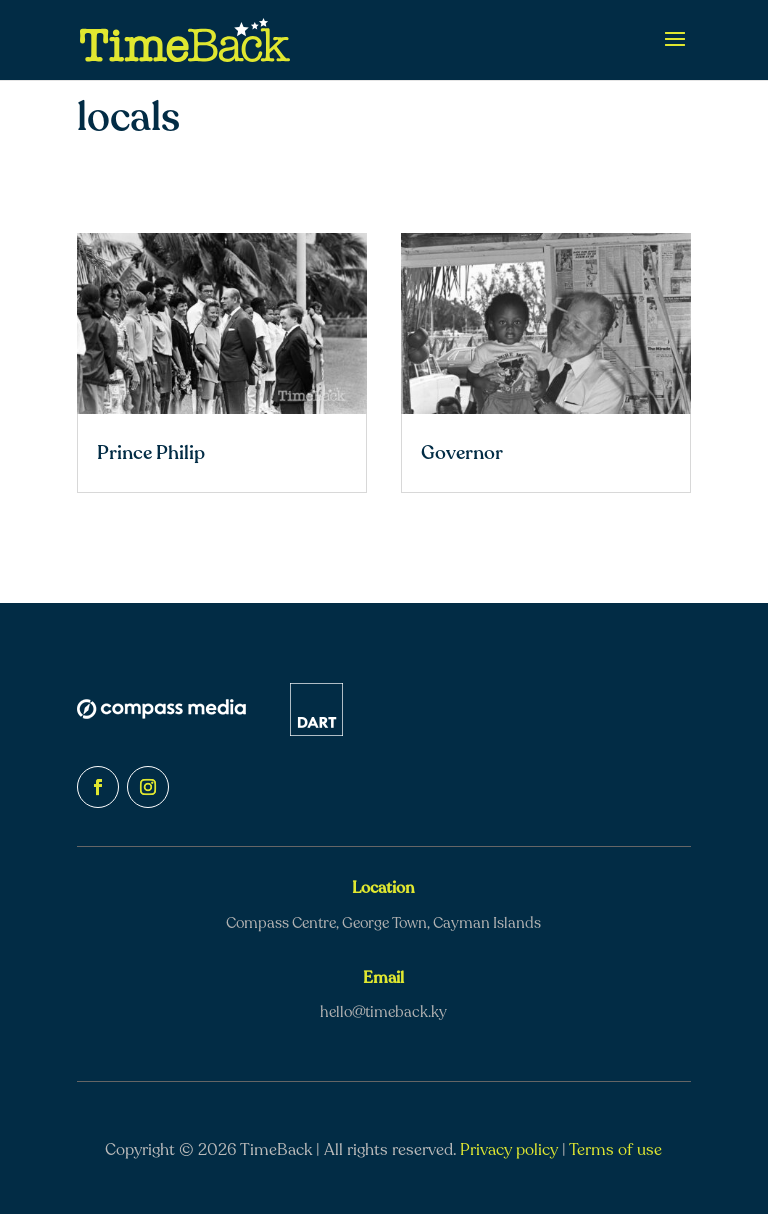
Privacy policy (509, 1150)
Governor (462, 453)
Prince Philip (151, 453)
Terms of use (615, 1150)
